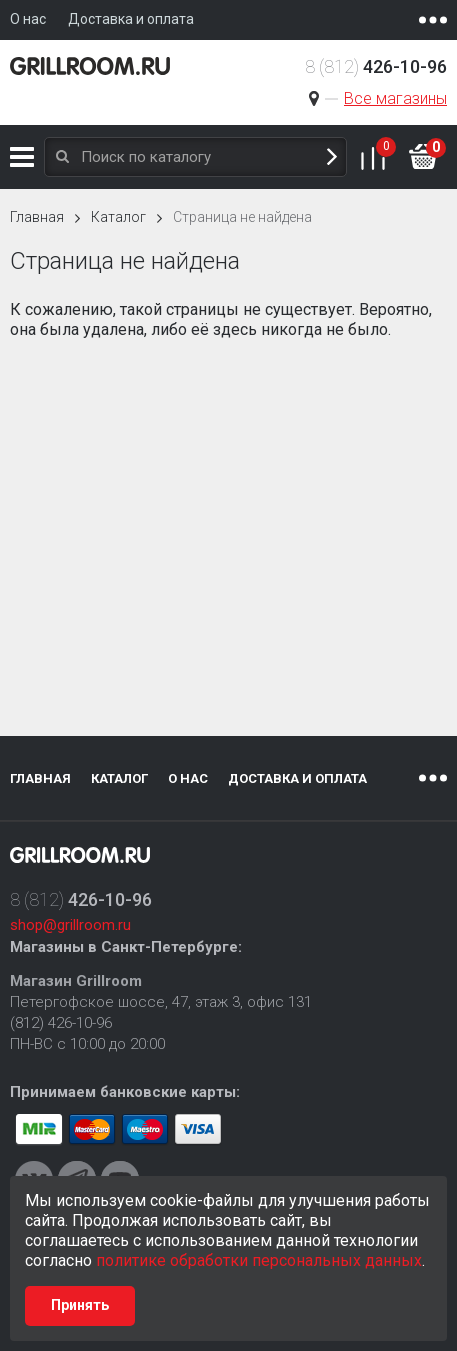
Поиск (332, 157)
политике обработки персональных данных (259, 1260)
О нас (188, 778)
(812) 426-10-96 (61, 1023)
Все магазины (395, 98)
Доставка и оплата (297, 778)
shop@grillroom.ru (70, 925)
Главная (37, 217)
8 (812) (376, 66)
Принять (80, 1305)
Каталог (22, 157)
